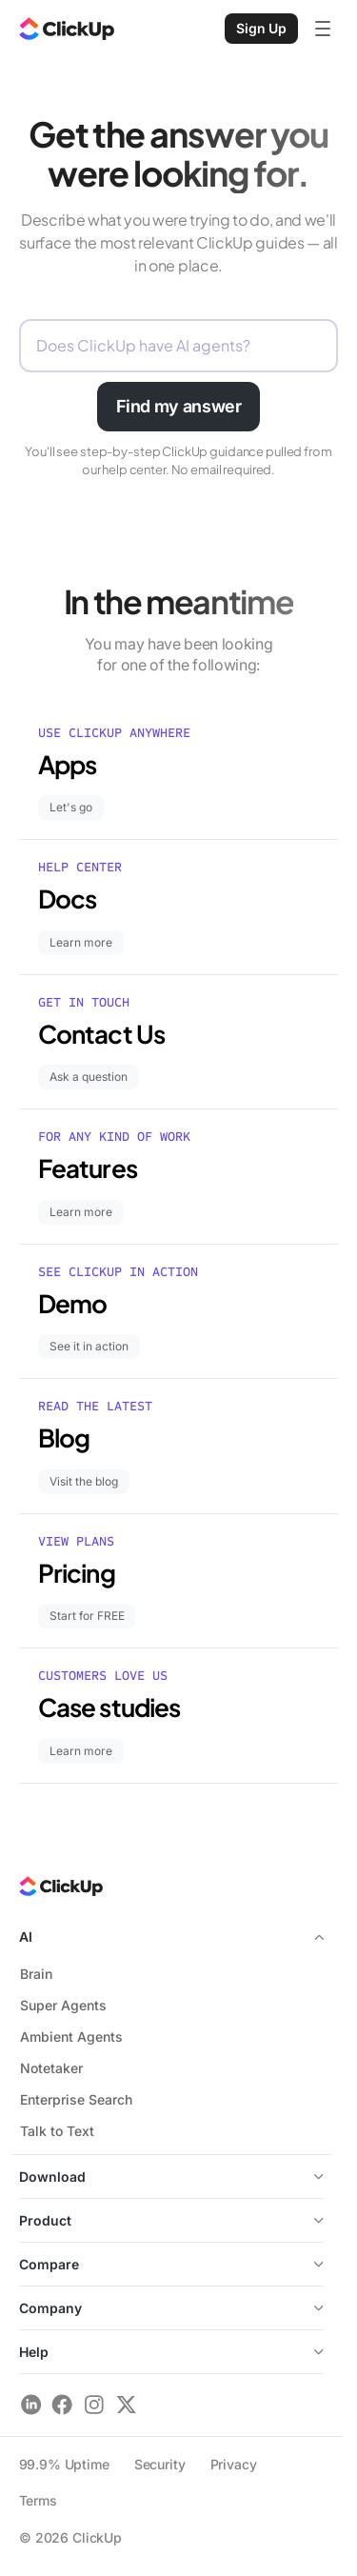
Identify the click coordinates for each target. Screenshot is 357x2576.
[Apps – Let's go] (178, 773)
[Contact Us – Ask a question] (178, 1042)
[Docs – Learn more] (178, 907)
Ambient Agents (71, 2036)
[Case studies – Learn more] (178, 1715)
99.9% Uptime (64, 2464)
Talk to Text (57, 2131)
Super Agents (63, 2005)
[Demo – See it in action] (178, 1312)
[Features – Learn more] (178, 1176)
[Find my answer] (179, 406)
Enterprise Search (76, 2099)
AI (171, 1936)
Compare (49, 2264)
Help (171, 2352)
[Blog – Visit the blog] (178, 1446)
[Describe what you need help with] (178, 345)
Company (171, 2308)
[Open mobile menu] (322, 28)
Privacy (233, 2464)
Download (171, 2176)
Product (45, 2220)
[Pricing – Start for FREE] (178, 1581)
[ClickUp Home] (66, 29)
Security (160, 2464)
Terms (38, 2500)
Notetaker (51, 2068)
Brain (36, 1974)
